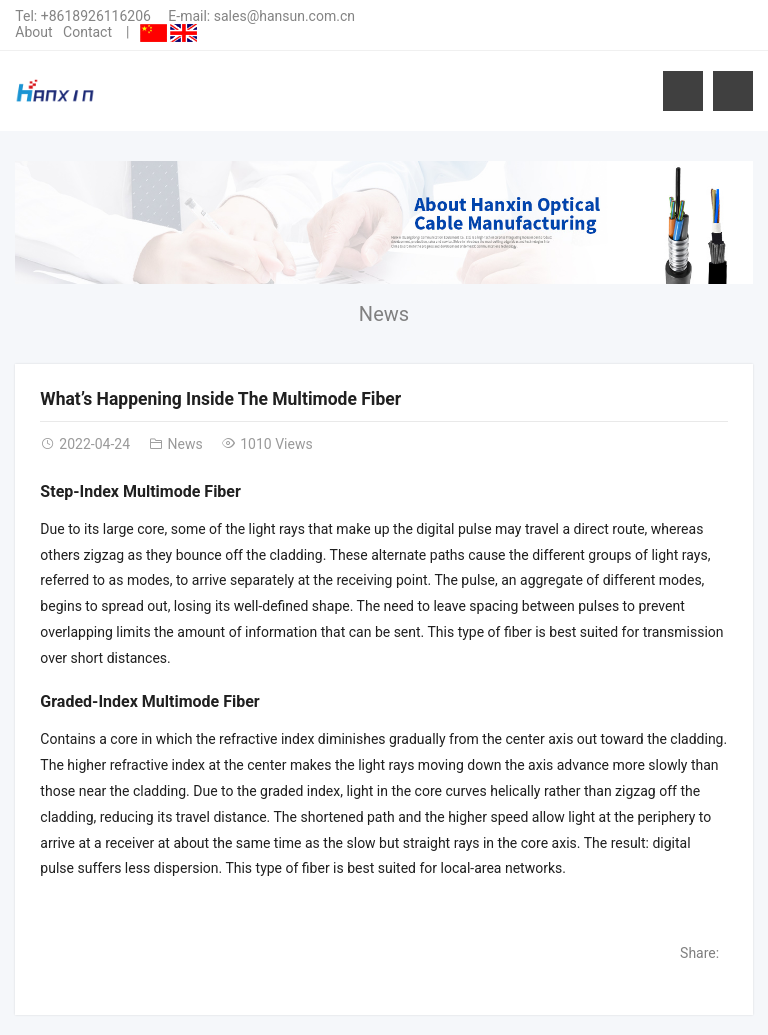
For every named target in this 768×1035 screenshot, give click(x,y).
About (33, 32)
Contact (87, 32)
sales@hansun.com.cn (284, 16)
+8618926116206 (96, 16)
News (384, 314)
